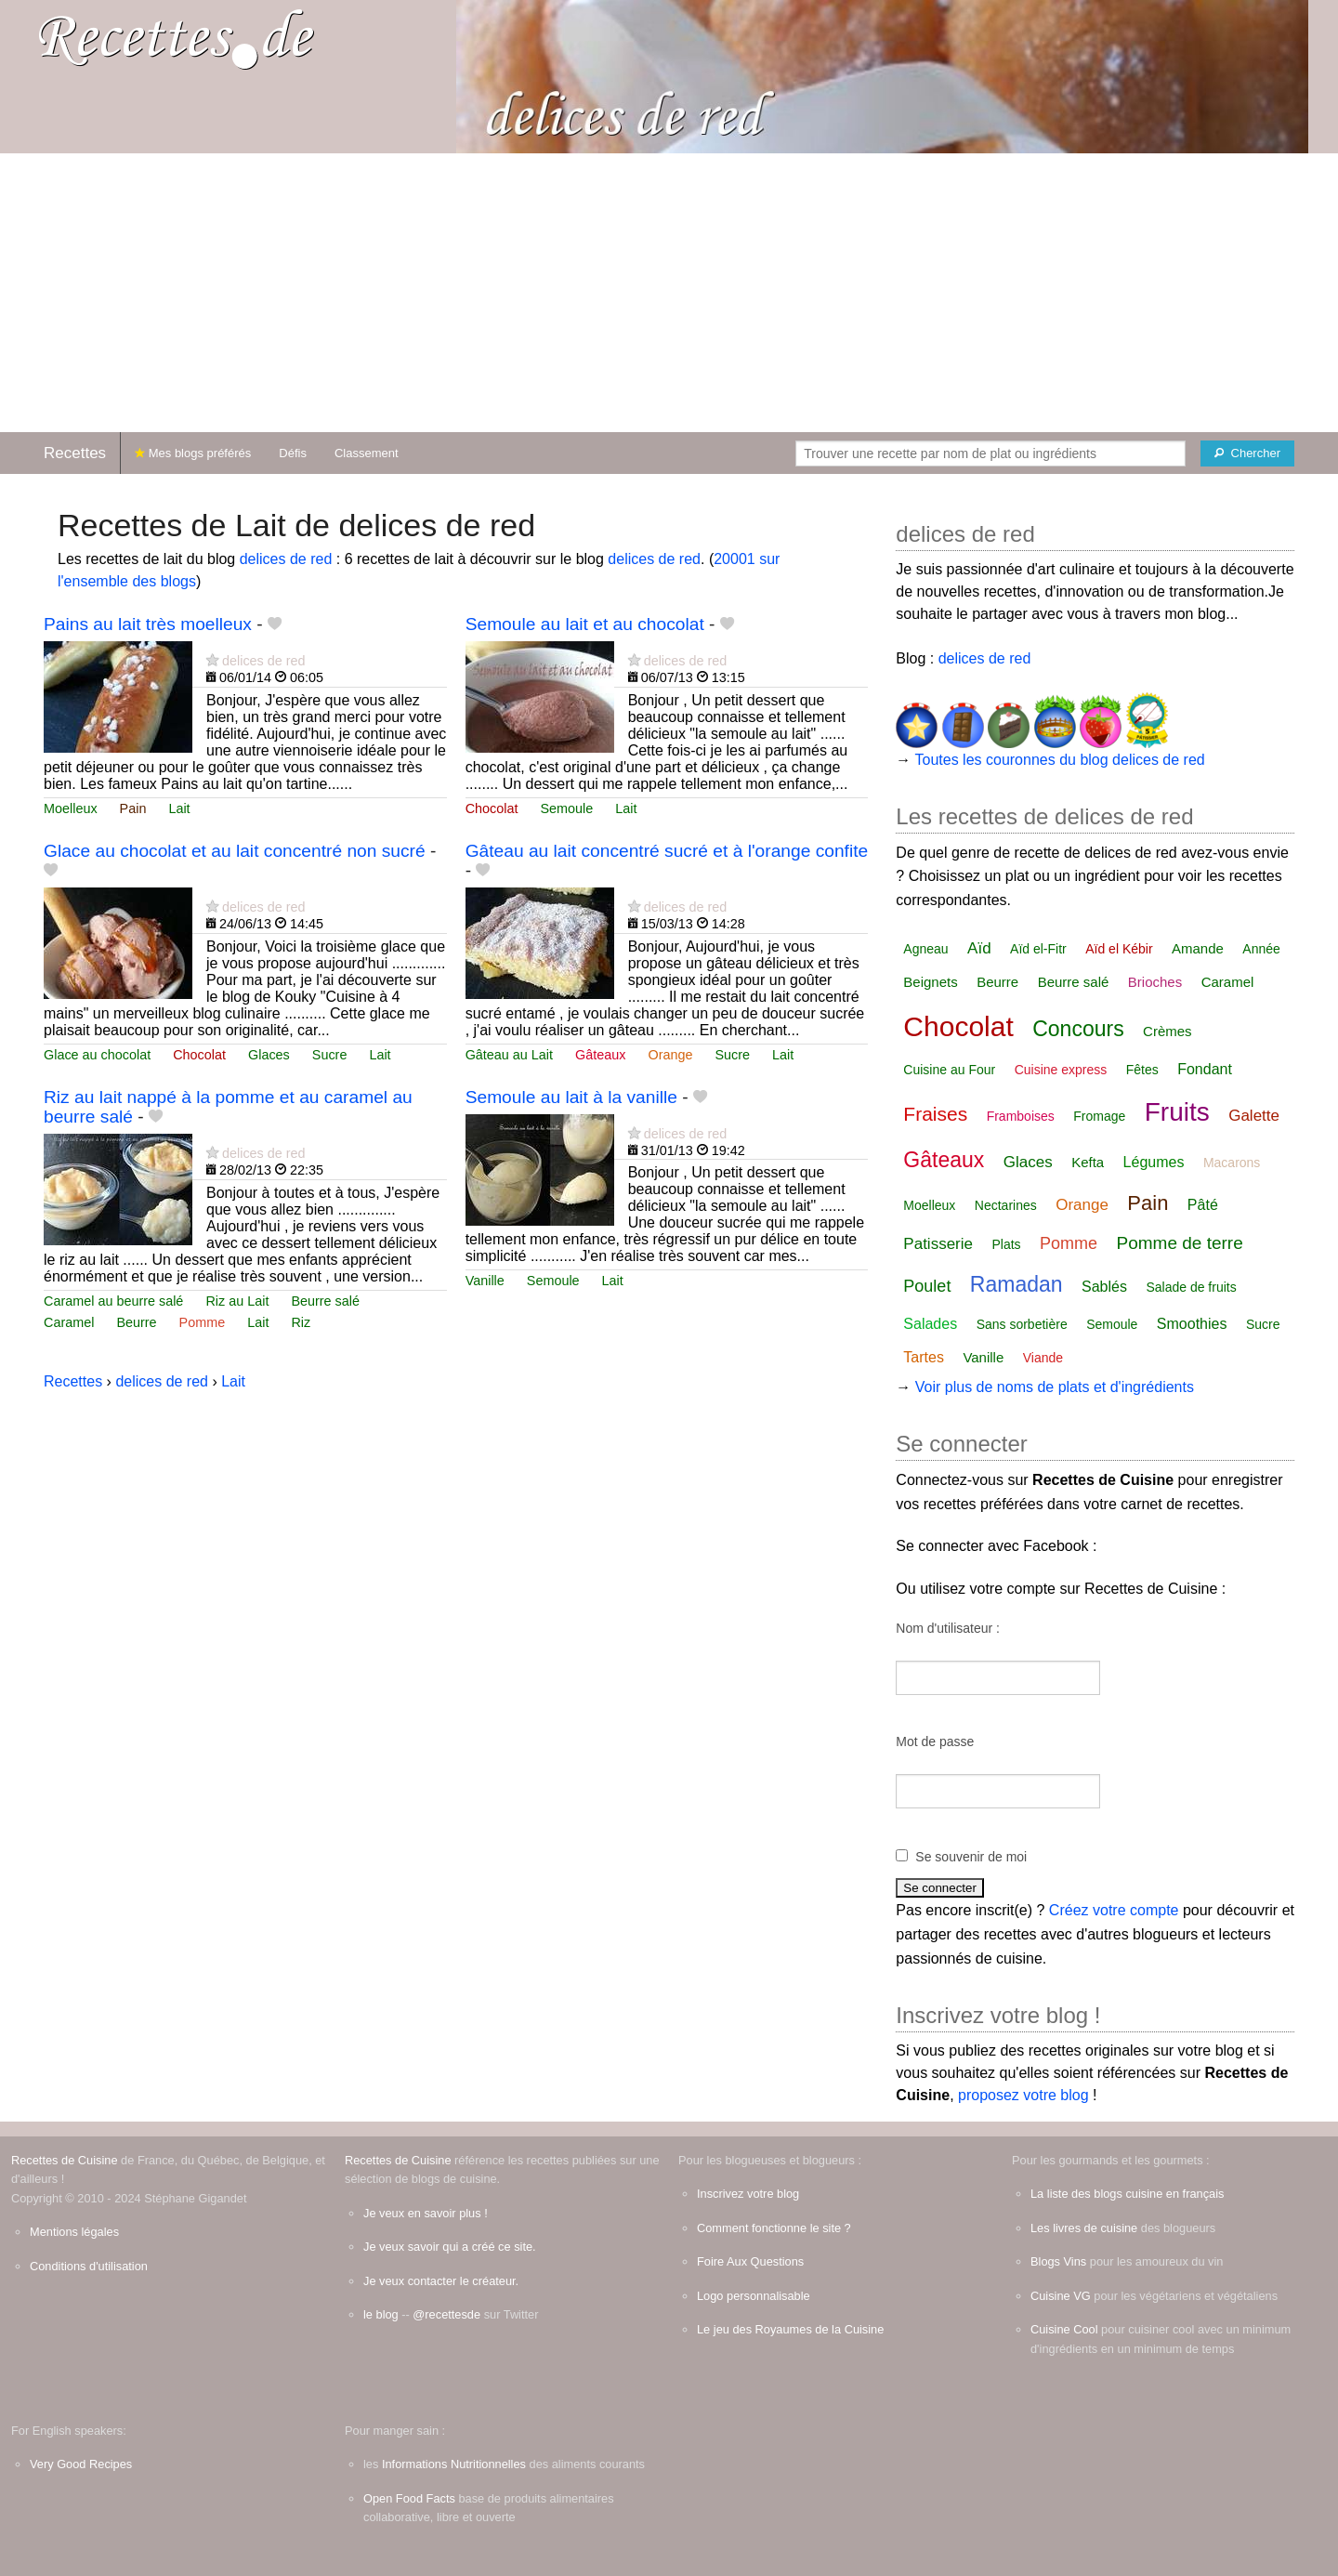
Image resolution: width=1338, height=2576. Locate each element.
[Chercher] (1247, 453)
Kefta (1087, 1162)
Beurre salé (325, 1301)
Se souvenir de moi (971, 1856)
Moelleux (71, 808)
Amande (1198, 948)
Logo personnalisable (753, 2296)
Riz (300, 1322)
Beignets (930, 982)
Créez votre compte (1114, 1910)
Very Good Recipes (81, 2464)
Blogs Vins (1058, 2261)
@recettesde (446, 2314)
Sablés (1104, 1287)
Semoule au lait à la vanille (571, 1097)
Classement (366, 453)
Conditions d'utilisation (89, 2266)
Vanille (485, 1280)
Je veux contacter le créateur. (440, 2281)
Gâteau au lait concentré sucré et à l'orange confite (667, 851)
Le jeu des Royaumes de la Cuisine (790, 2329)
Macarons (1231, 1162)
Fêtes (1142, 1069)
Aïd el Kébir (1118, 948)
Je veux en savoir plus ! (425, 2213)
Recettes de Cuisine (64, 2160)
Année (1260, 948)
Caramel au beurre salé (113, 1301)
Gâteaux (600, 1054)
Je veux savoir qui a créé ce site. (449, 2247)
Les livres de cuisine (1083, 2228)
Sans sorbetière (1022, 1324)
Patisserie (938, 1244)
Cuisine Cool (1064, 2329)
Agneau (925, 948)
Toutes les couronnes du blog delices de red (1060, 760)
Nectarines (1006, 1205)
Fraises (935, 1113)
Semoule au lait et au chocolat (585, 624)
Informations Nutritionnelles (454, 2464)
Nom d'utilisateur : (948, 1628)
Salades (930, 1324)
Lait (179, 808)
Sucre (330, 1054)
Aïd (979, 948)
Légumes (1154, 1162)
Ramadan (1016, 1284)
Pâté (1202, 1205)
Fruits (1177, 1111)
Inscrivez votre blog (748, 2194)
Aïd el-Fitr (1038, 948)
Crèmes (1167, 1031)
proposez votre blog (1023, 2095)
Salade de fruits (1191, 1287)
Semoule (566, 808)
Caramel (69, 1322)
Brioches (1155, 982)
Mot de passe (935, 1741)
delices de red (286, 559)
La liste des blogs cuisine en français (1127, 2194)
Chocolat (492, 808)
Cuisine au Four (949, 1069)
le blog (381, 2314)
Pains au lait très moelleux (148, 624)
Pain (133, 808)
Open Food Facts (409, 2498)
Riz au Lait (237, 1301)
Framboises (1021, 1116)
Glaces (269, 1054)
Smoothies (1192, 1324)
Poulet (927, 1286)
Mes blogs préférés (193, 453)
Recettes (75, 453)
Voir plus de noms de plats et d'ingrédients (1054, 1387)
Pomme (202, 1322)
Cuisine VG (1060, 2296)
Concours (1077, 1029)
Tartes (923, 1357)
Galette (1253, 1115)
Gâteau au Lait (509, 1054)
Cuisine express (1061, 1069)
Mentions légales (74, 2232)
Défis (293, 453)
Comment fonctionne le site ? (774, 2228)
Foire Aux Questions (750, 2261)
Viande (1043, 1357)
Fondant (1204, 1069)
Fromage (1099, 1116)
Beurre (136, 1322)
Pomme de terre (1179, 1243)
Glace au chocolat (97, 1054)
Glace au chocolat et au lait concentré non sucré (235, 851)
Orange (670, 1054)
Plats (1005, 1244)
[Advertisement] (669, 293)
